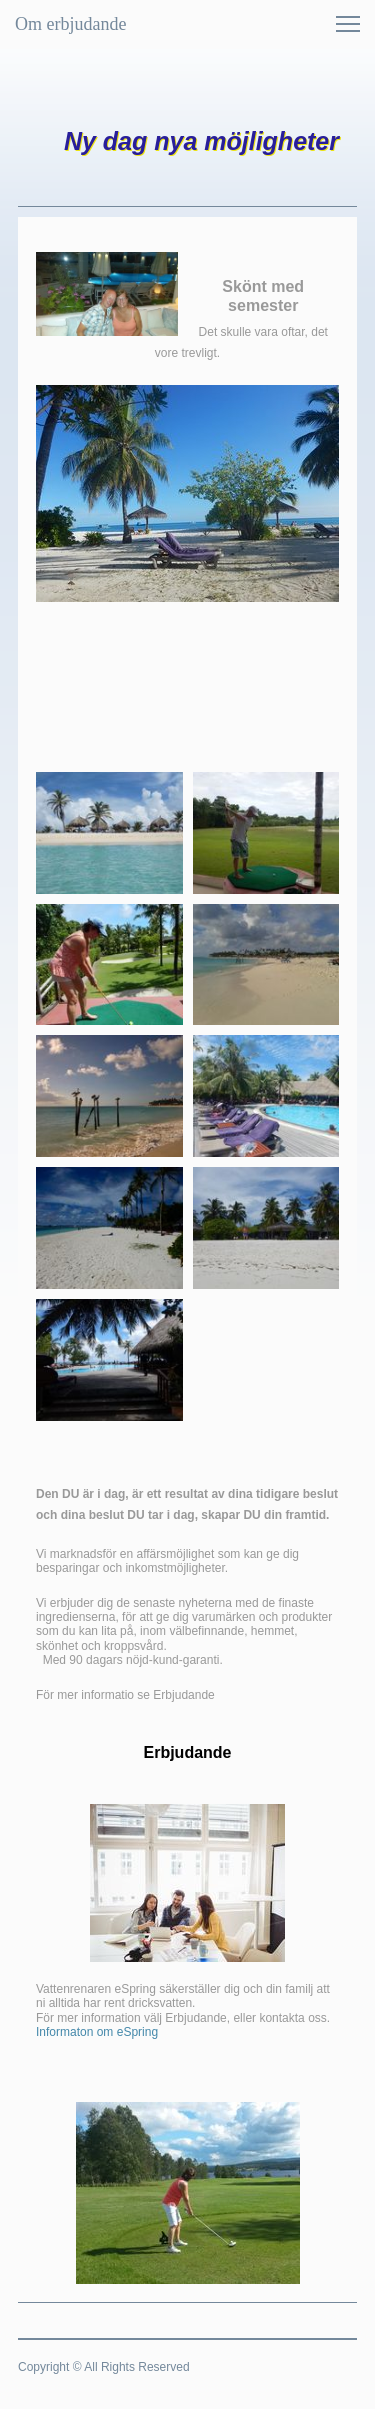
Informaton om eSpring (97, 2032)
